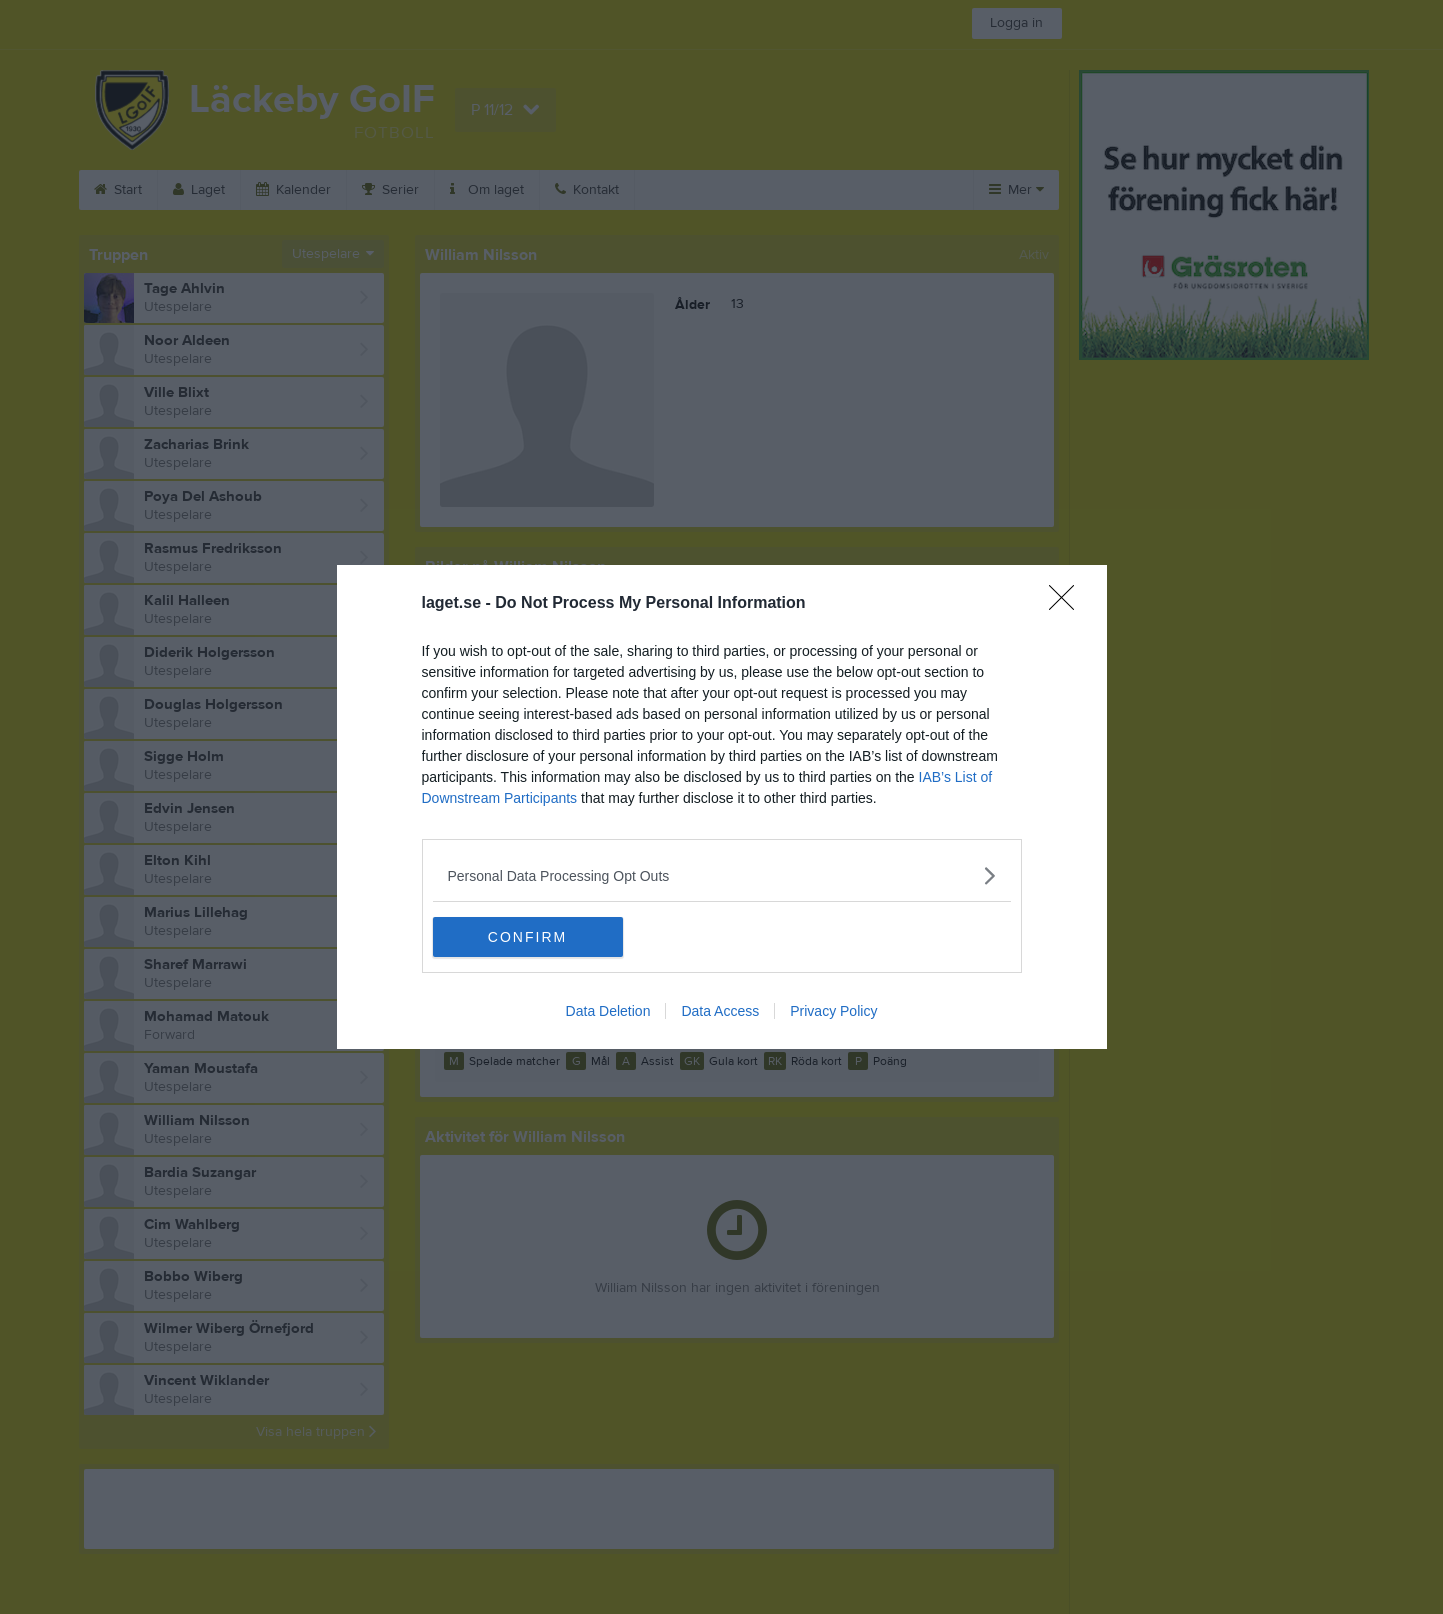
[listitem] (722, 875)
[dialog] (722, 807)
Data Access (720, 1011)
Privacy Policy (833, 1011)
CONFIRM (527, 937)
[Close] (1068, 604)
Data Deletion (608, 1011)
